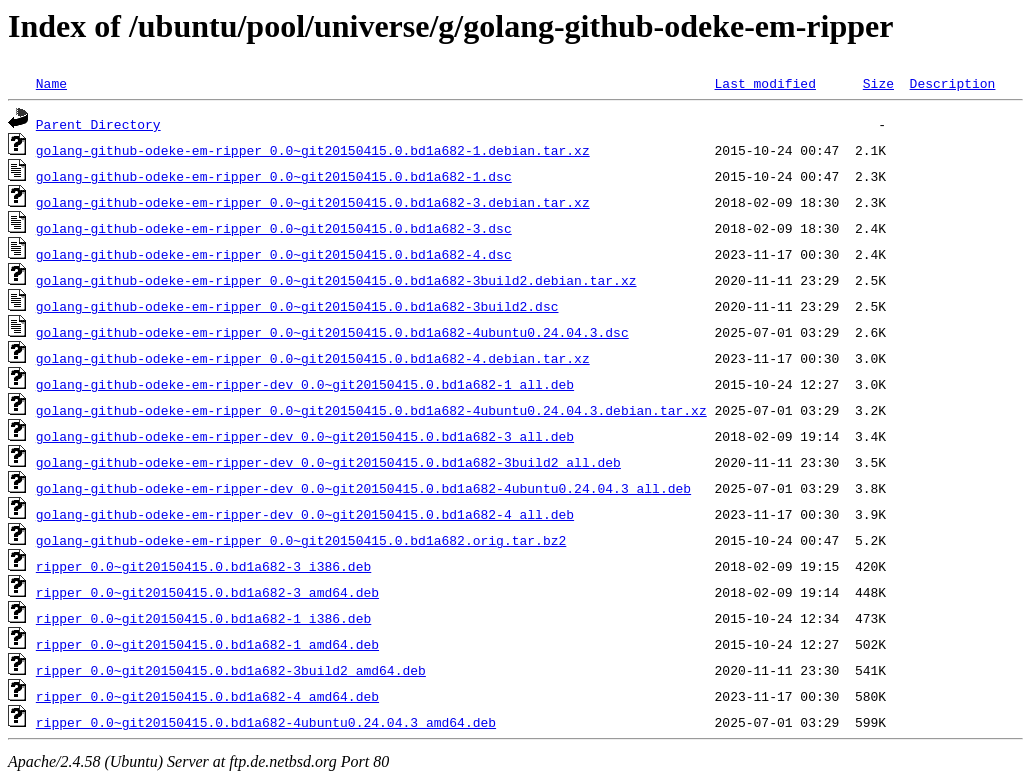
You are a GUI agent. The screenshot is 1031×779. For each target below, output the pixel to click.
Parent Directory (98, 124)
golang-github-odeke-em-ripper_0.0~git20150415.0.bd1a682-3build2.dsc (297, 306)
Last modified (764, 83)
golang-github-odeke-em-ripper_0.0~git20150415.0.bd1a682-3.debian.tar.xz (313, 202)
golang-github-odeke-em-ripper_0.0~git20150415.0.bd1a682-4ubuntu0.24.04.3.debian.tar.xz (371, 410)
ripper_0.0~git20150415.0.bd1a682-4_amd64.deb (207, 696)
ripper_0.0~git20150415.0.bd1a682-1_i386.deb (203, 618)
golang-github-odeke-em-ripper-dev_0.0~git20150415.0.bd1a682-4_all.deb (305, 514)
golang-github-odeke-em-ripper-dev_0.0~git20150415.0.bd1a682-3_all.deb (305, 436)
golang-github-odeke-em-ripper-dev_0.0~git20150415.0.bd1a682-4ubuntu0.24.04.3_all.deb (363, 488)
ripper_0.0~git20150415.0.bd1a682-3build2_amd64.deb (231, 670)
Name (51, 83)
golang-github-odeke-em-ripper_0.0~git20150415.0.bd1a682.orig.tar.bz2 (301, 540)
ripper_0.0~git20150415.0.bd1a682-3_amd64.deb (207, 592)
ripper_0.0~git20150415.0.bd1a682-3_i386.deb (203, 566)
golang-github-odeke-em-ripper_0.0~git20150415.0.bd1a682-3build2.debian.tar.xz (336, 280)
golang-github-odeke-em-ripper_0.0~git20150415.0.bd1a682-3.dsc (274, 228)
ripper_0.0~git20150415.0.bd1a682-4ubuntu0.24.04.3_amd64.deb (266, 722)
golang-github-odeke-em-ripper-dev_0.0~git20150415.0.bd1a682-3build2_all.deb (328, 462)
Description (952, 83)
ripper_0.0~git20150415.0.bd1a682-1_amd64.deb (207, 644)
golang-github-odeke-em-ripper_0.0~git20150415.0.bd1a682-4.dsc (274, 254)
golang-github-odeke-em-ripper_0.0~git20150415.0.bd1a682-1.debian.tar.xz (313, 150)
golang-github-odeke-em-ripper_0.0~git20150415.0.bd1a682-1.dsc (274, 176)
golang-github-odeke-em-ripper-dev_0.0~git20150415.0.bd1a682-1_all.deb (305, 384)
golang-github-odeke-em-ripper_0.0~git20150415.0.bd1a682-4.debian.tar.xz (313, 358)
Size (878, 83)
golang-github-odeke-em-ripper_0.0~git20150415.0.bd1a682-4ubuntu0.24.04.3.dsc (332, 332)
